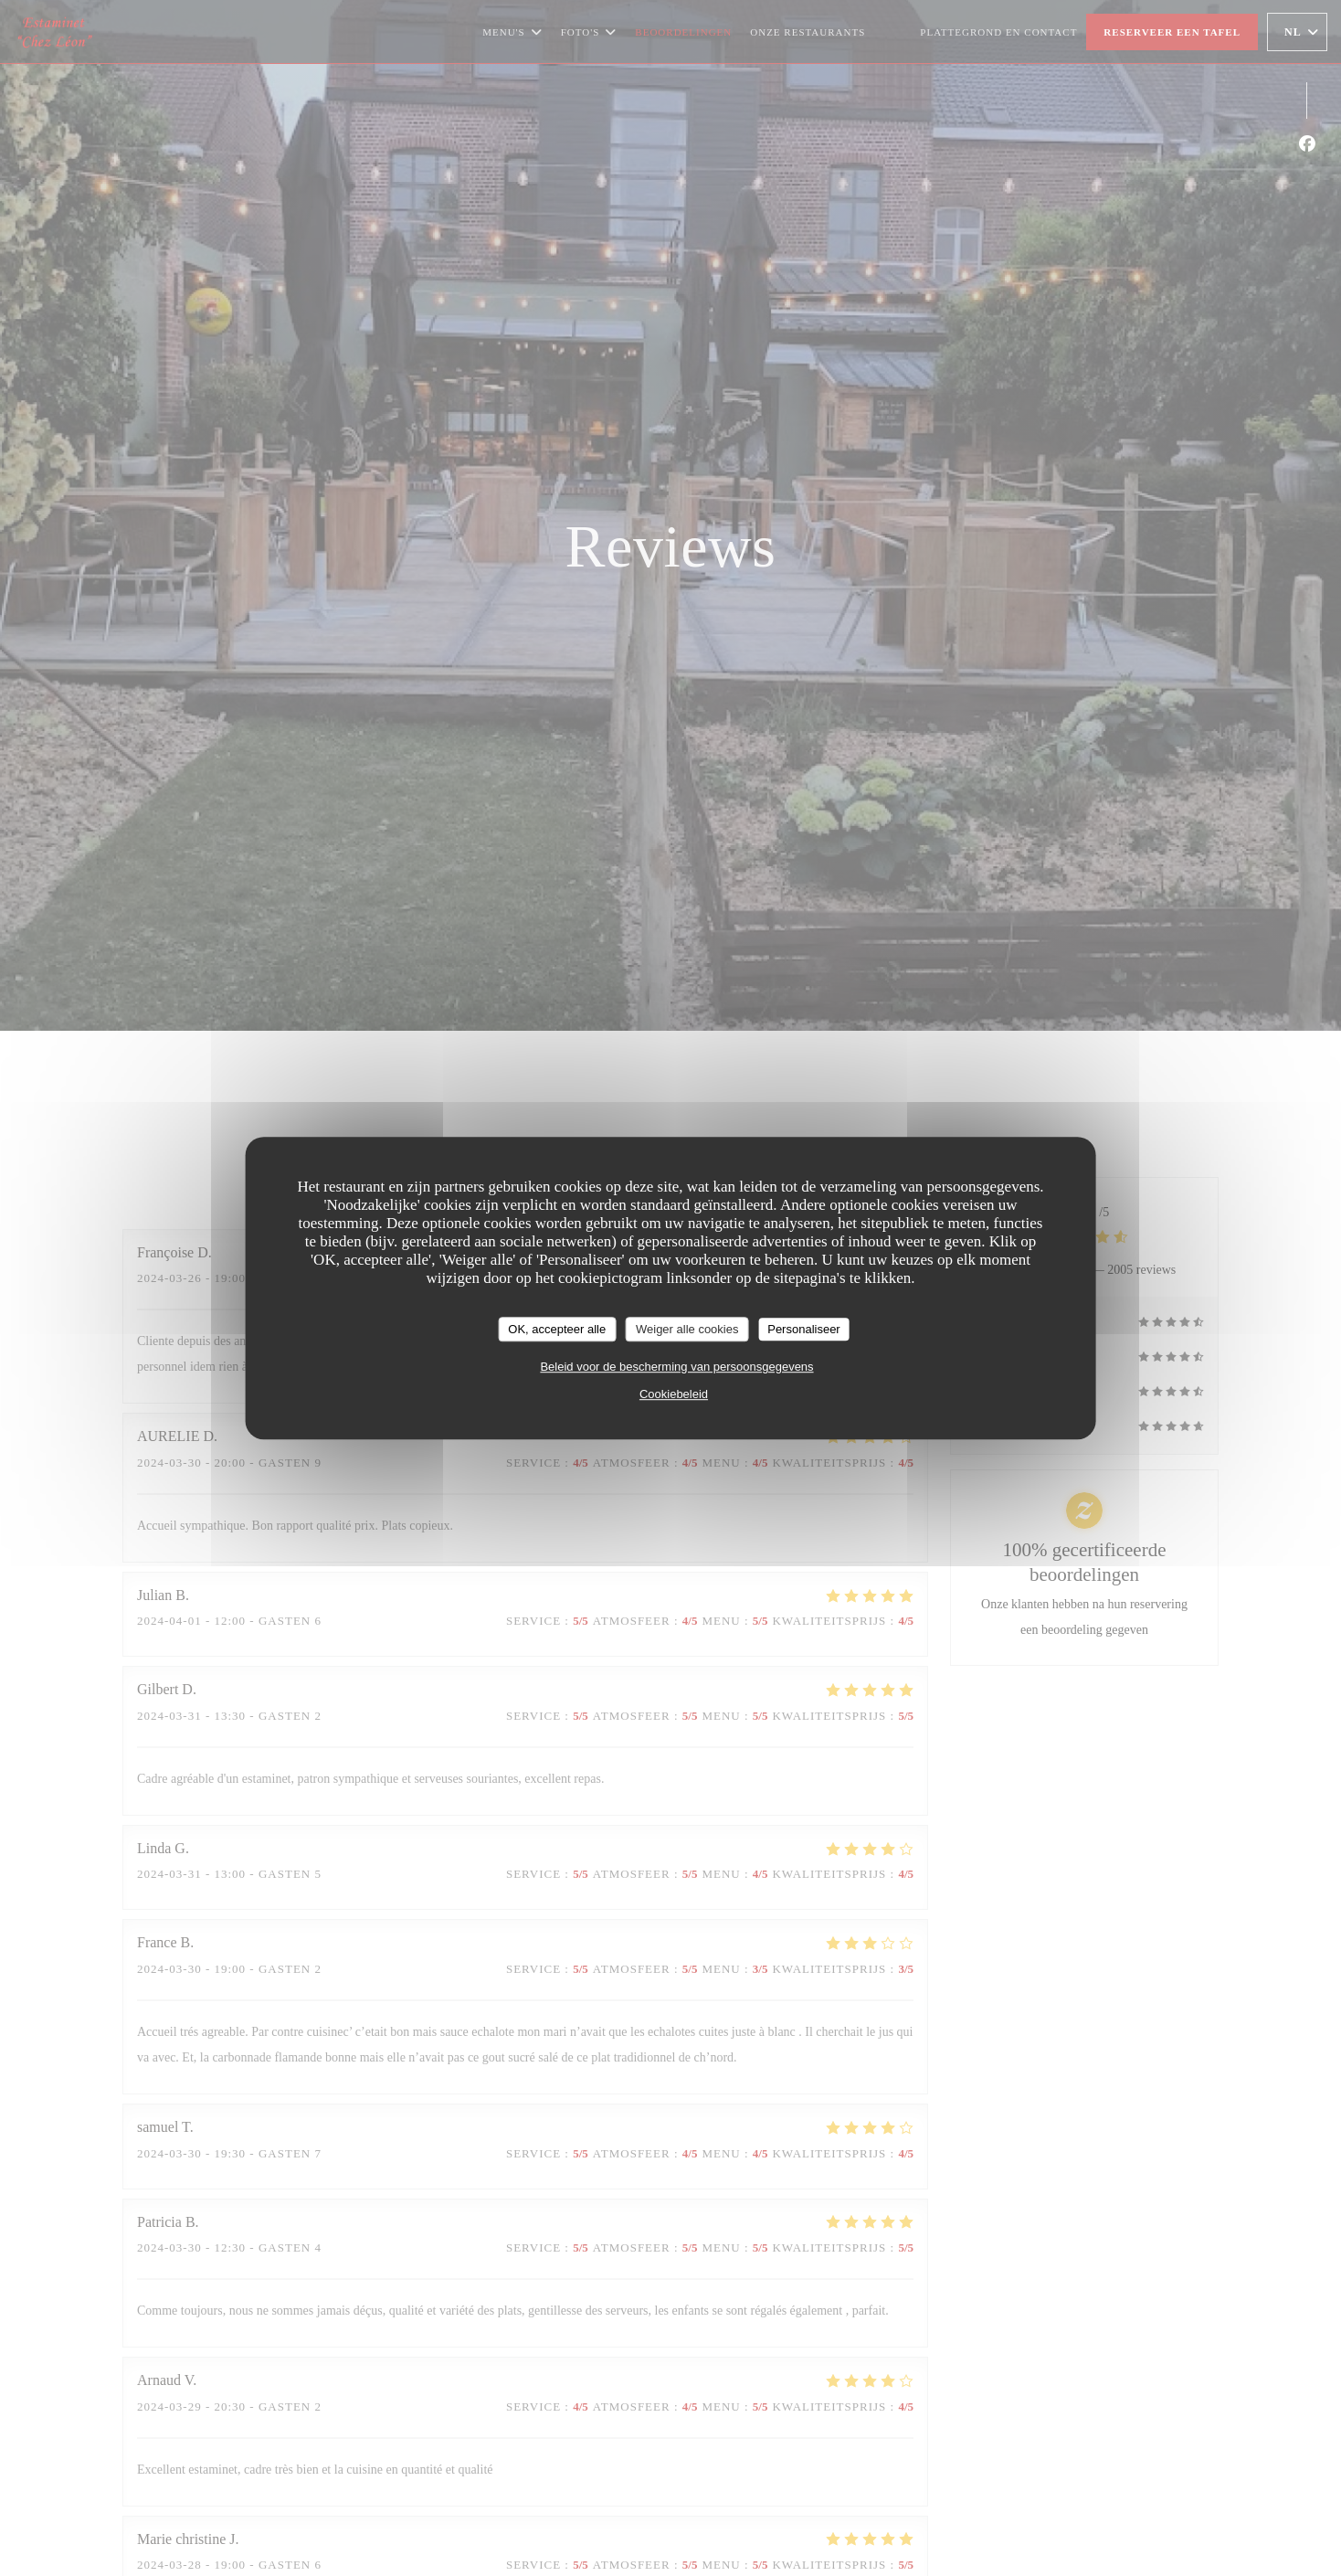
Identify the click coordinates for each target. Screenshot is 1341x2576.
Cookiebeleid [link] (673, 1394)
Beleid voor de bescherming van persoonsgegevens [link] (676, 1366)
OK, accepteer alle (557, 1329)
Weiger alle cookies (687, 1329)
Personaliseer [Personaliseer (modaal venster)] (803, 1329)
